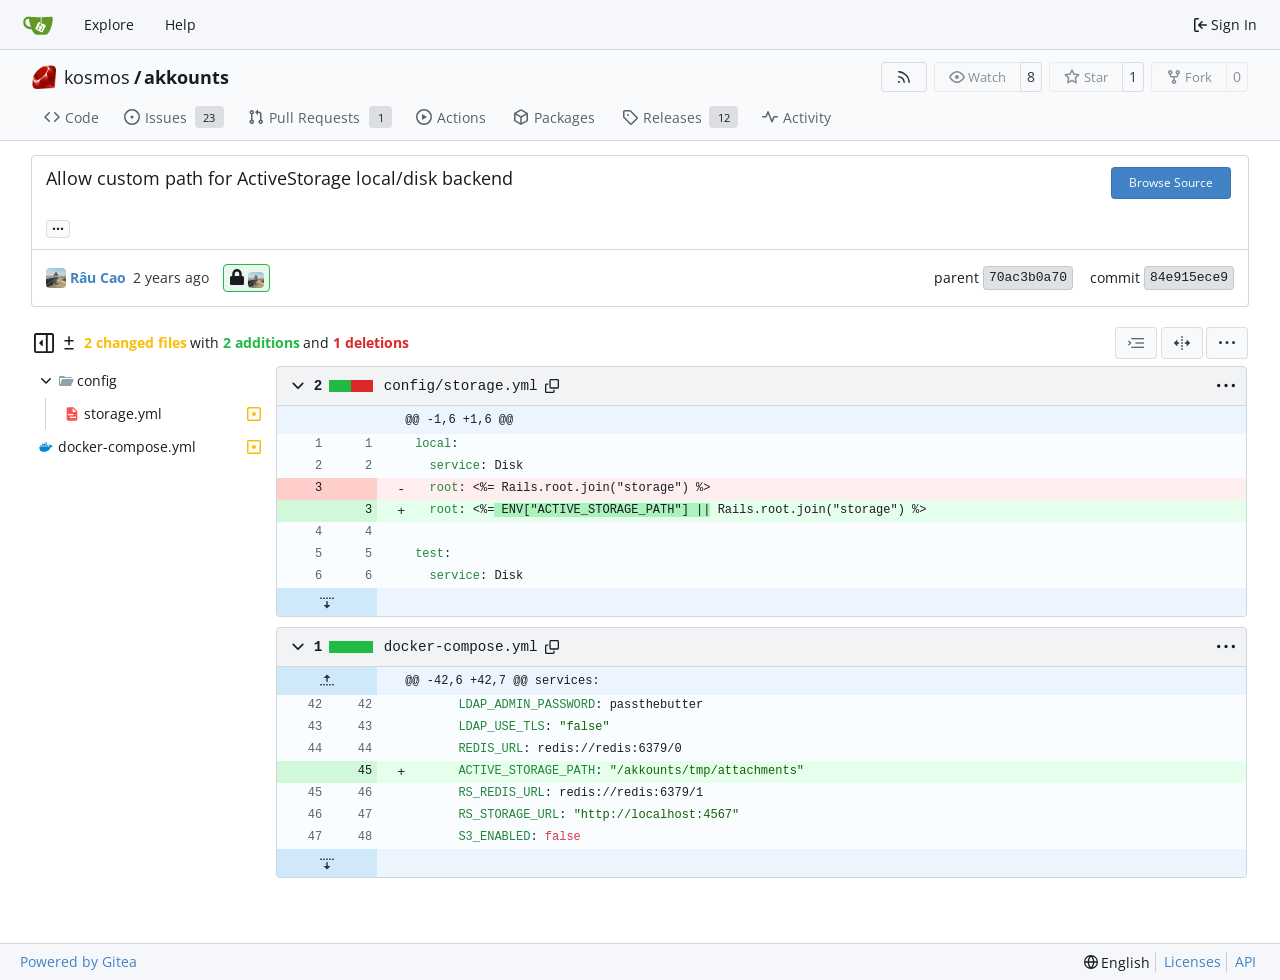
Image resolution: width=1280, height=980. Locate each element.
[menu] (1227, 343)
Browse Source (1171, 182)
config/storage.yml (461, 386)
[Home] (38, 25)
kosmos (97, 77)
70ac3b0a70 (1028, 277)
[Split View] (1182, 343)
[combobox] (1136, 343)
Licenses (1192, 961)
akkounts (186, 77)
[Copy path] (552, 386)
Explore (109, 24)
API (1245, 961)
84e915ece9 (1189, 277)
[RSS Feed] (904, 77)
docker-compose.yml (461, 647)
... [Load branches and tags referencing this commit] (58, 227)
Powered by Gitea (78, 961)
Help (180, 24)
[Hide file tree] (44, 343)
